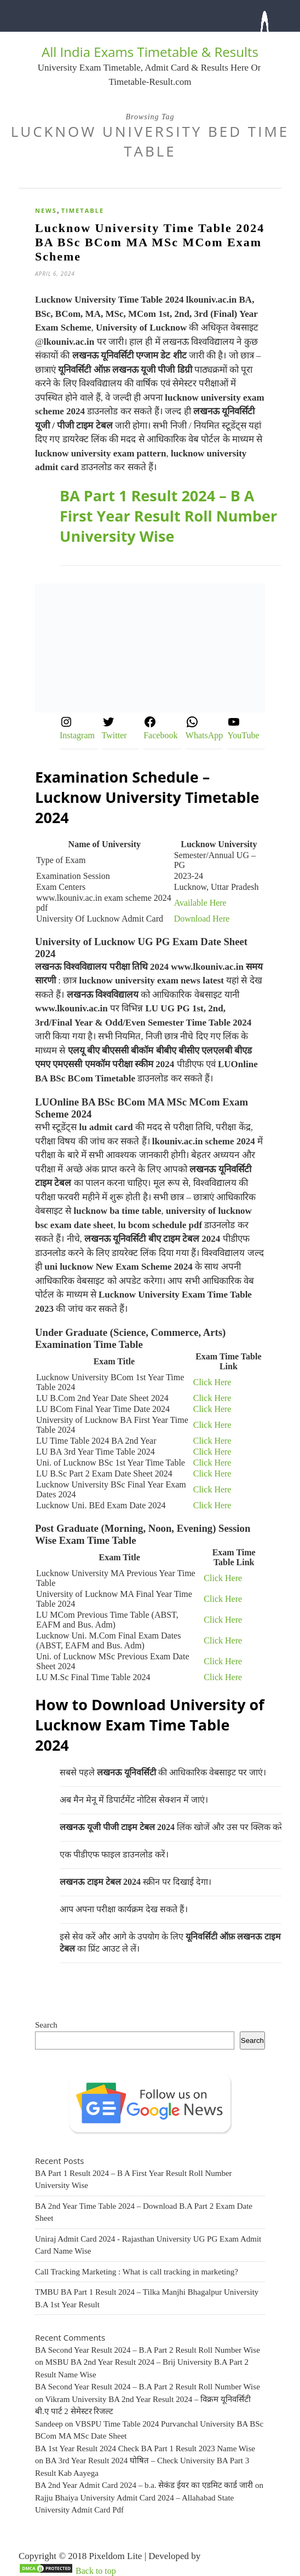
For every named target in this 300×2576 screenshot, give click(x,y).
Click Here (212, 1382)
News (46, 210)
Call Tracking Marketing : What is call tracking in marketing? (136, 2271)
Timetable (82, 210)
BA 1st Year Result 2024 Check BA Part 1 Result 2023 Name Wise (145, 2448)
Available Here (200, 902)
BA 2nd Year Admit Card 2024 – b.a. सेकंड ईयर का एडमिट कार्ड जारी (144, 2485)
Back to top (96, 2570)
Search (46, 2025)
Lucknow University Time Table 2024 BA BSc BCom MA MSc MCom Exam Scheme (149, 242)
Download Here (202, 918)
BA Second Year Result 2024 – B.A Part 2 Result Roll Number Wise (147, 2350)
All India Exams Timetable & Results (150, 52)
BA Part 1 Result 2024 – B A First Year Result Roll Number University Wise (168, 515)
